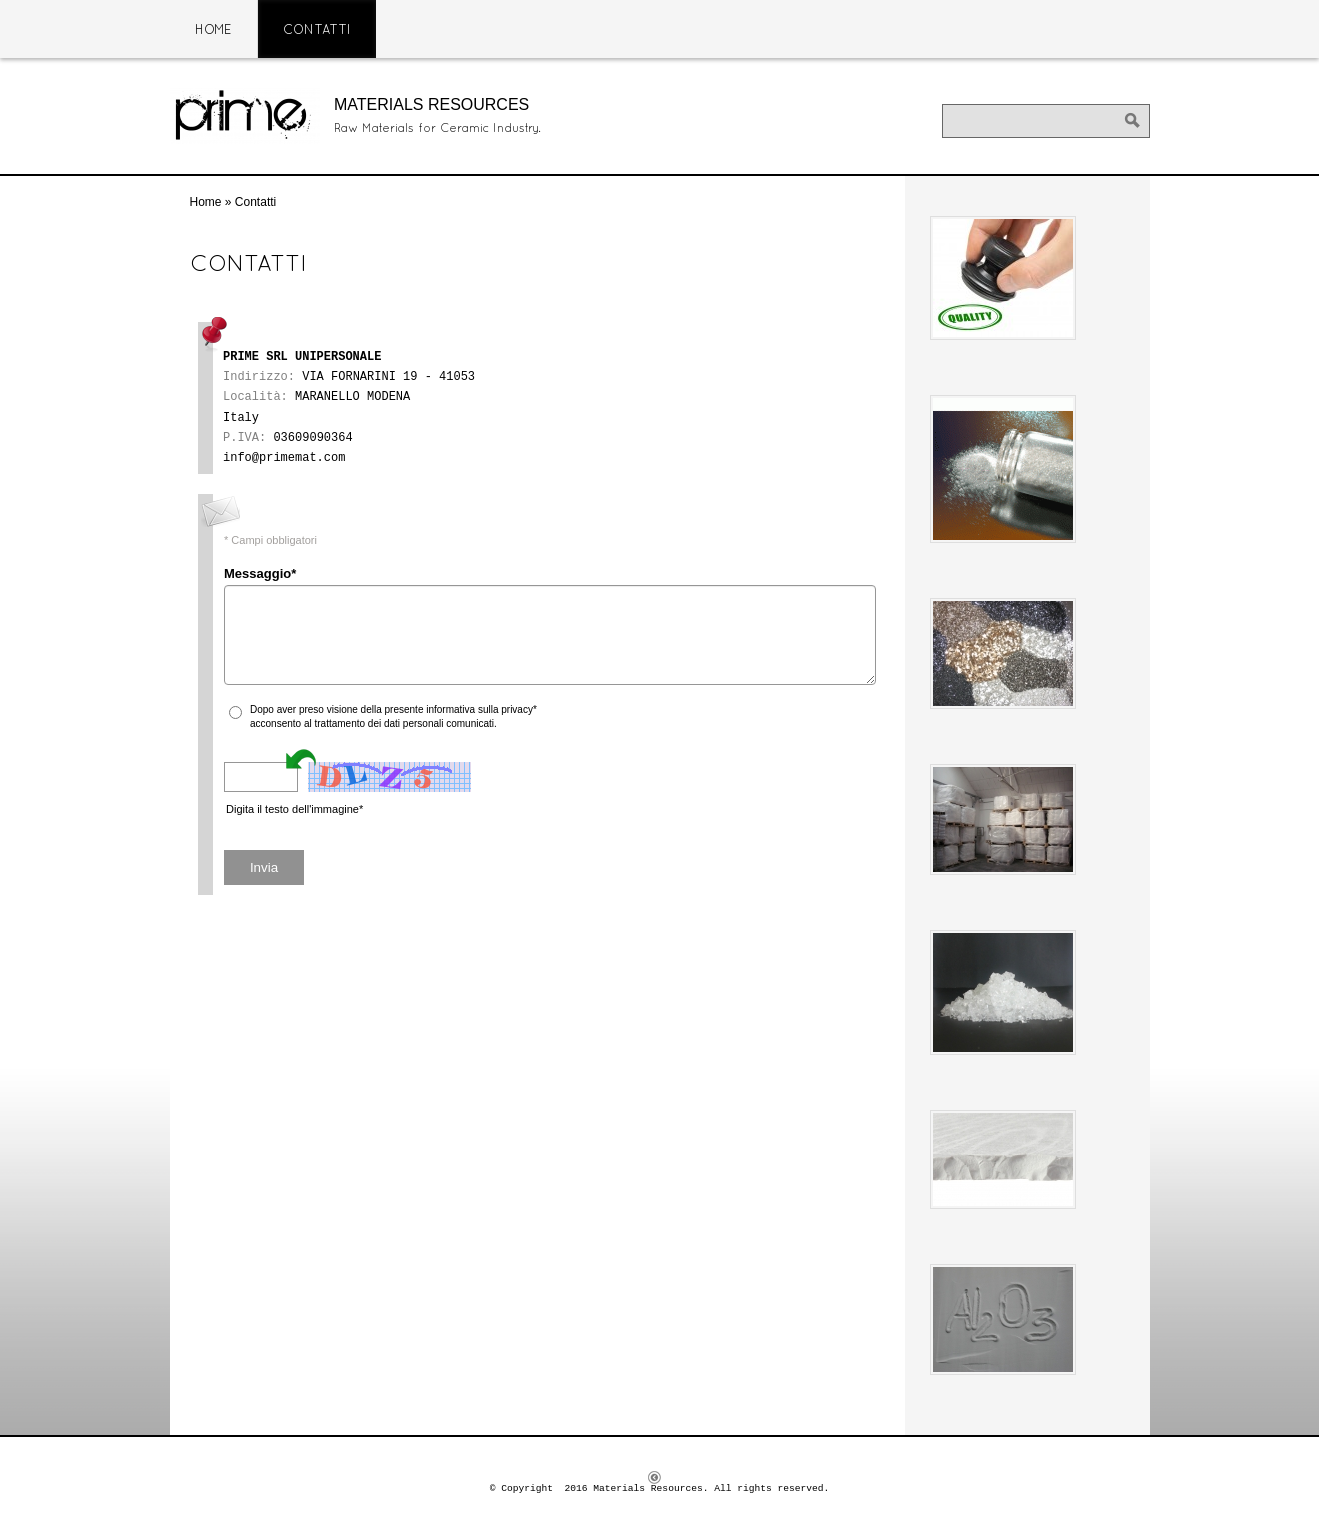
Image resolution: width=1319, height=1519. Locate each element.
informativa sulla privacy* (481, 709)
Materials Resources (431, 104)
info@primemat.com (284, 457)
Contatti (317, 31)
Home (213, 31)
